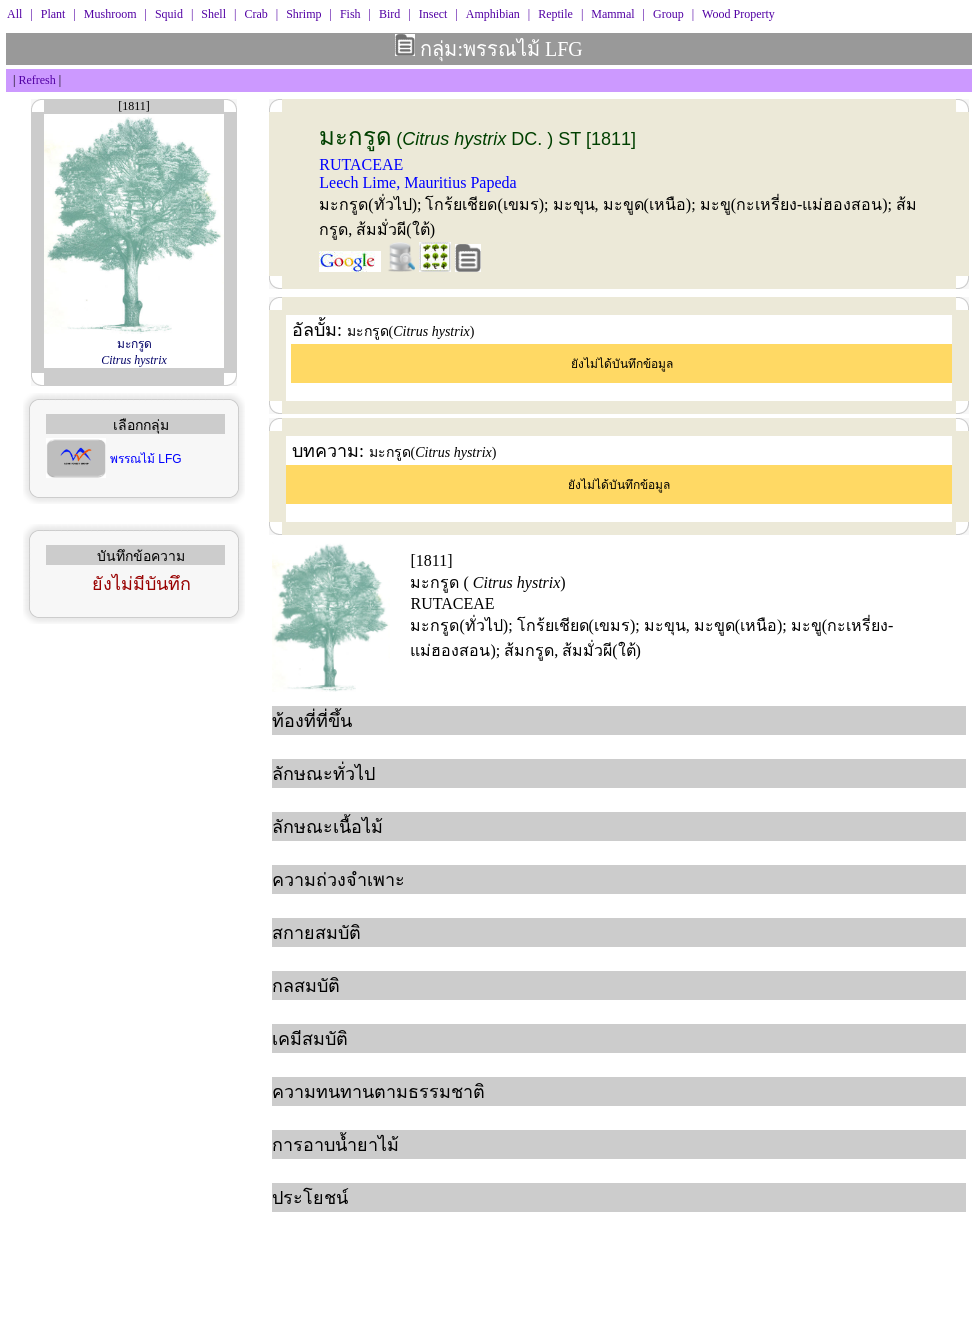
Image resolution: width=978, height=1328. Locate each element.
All (14, 14)
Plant (53, 14)
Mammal (612, 14)
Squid (169, 14)
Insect (433, 14)
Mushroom (110, 14)
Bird (389, 14)
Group (668, 14)
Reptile (555, 14)
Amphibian (493, 14)
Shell (213, 14)
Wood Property (738, 14)
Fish (350, 14)
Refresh (36, 80)
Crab (255, 14)
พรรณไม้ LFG (146, 459)
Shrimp (303, 14)
